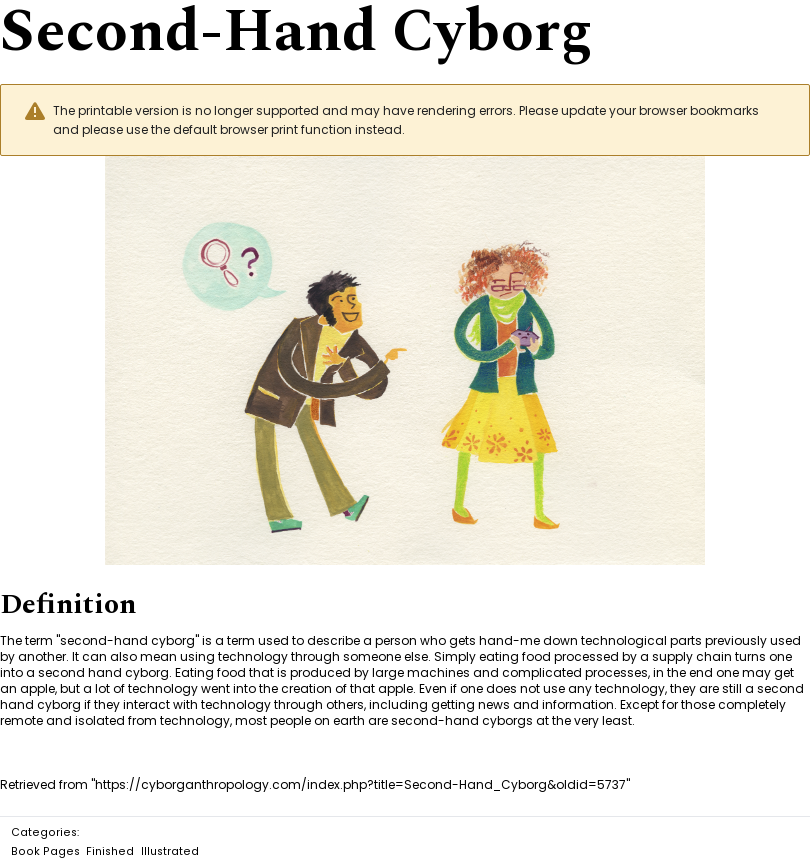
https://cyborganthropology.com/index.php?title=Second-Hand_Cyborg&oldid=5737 (360, 784)
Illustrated (170, 851)
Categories (44, 832)
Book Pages (45, 851)
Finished (110, 851)
